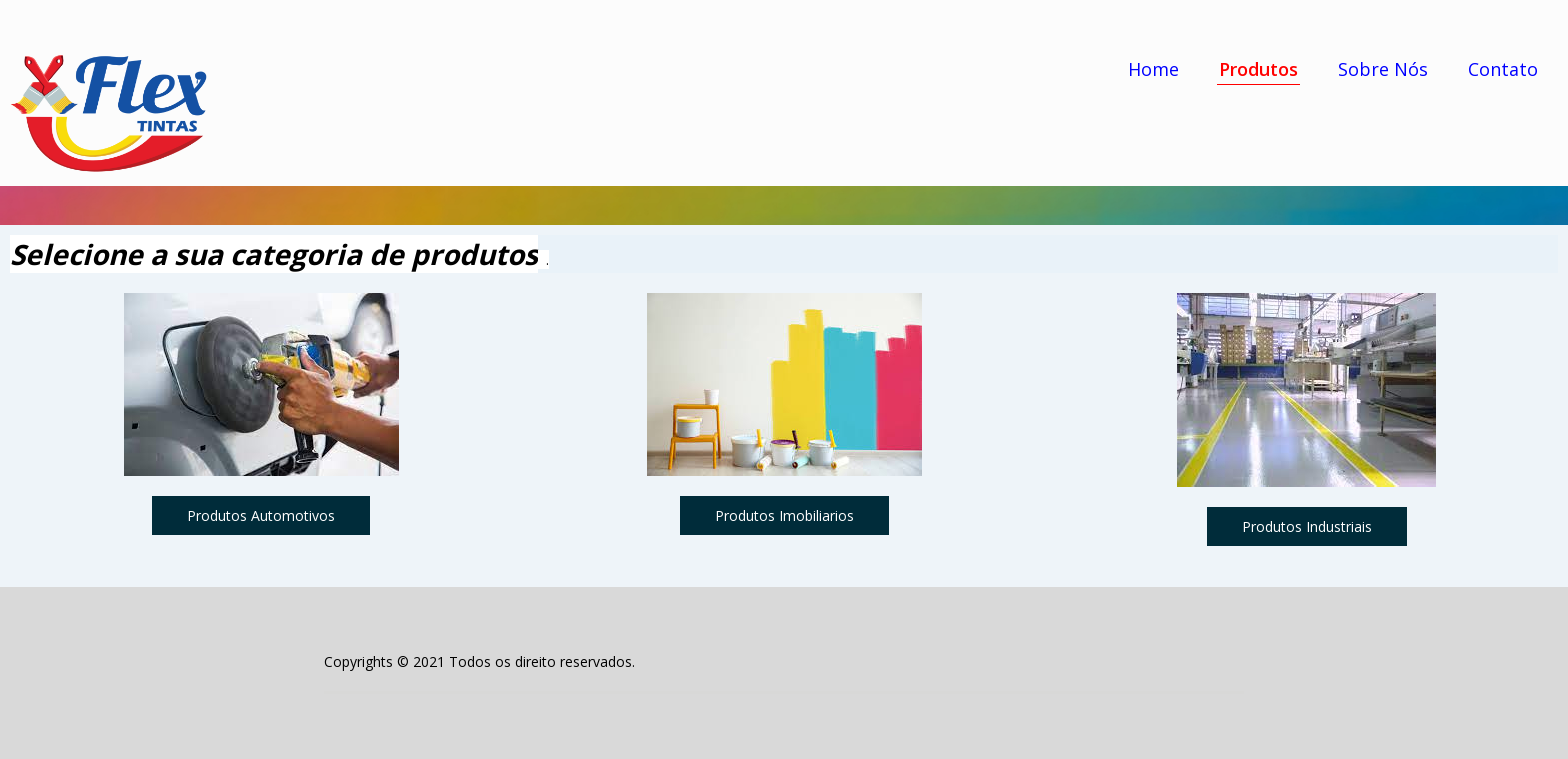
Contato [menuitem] (1503, 69)
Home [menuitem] (1153, 69)
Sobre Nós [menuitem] (1383, 69)
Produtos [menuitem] (1258, 69)
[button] (261, 515)
